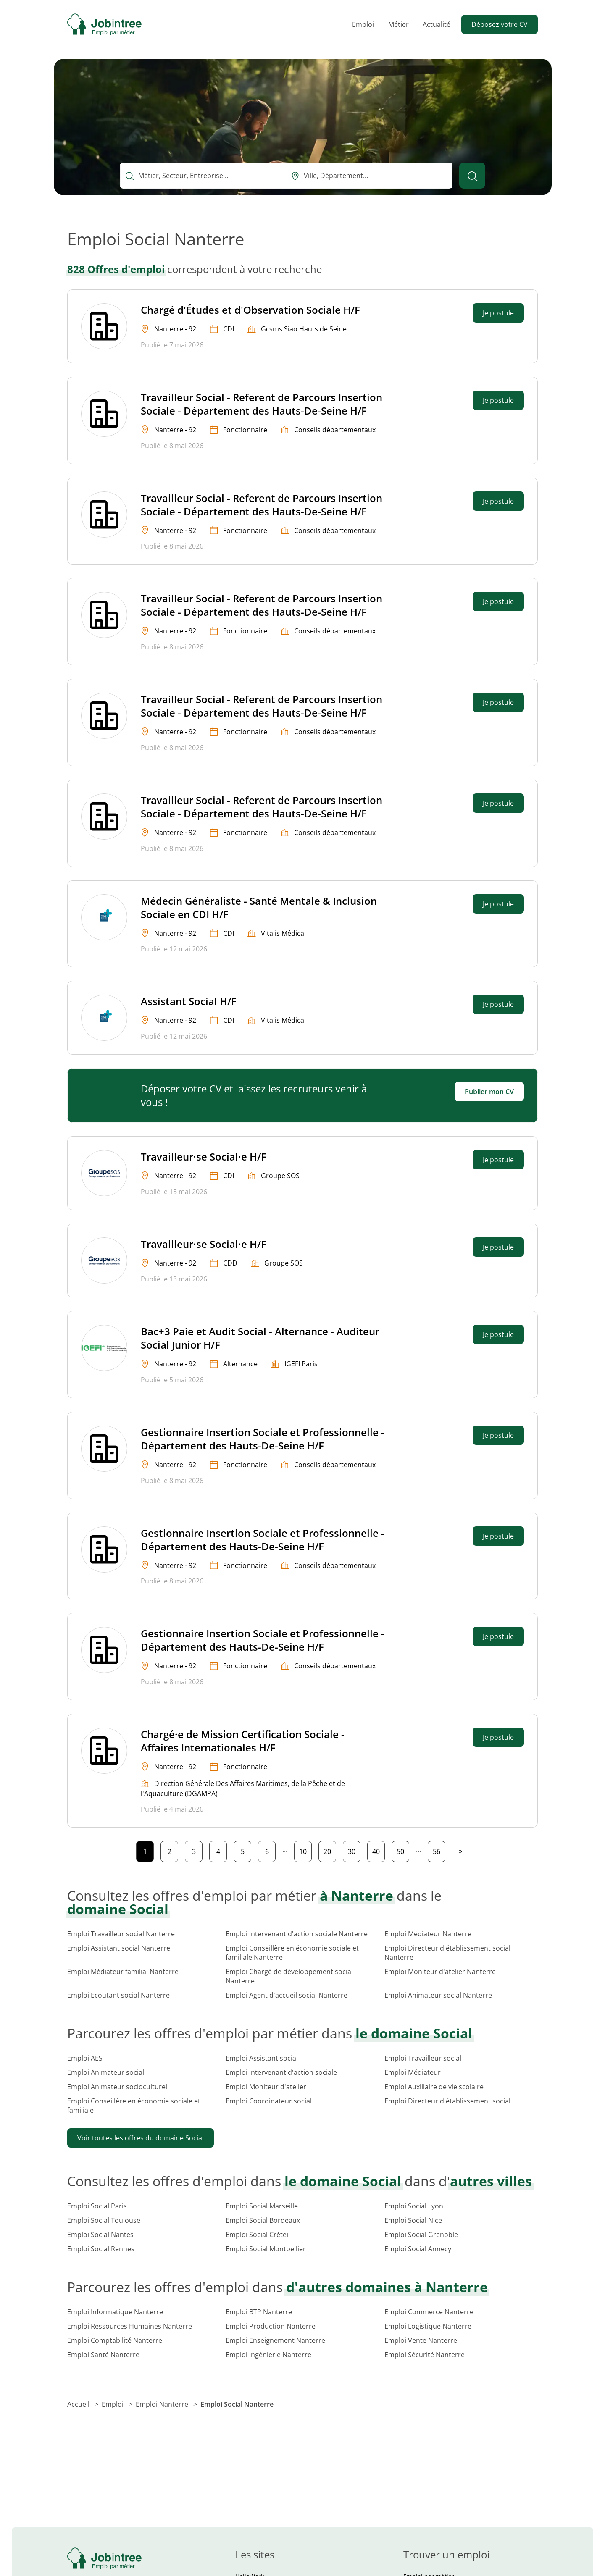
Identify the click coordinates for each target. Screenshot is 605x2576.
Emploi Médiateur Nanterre (427, 1933)
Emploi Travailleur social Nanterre (121, 1933)
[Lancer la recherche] (472, 176)
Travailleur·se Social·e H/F (203, 1156)
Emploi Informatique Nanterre (115, 2311)
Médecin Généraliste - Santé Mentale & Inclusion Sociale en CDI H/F (259, 907)
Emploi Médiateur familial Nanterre (123, 1971)
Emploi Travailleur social (422, 2058)
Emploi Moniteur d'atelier (266, 2086)
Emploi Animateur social (105, 2072)
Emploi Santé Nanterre (103, 2354)
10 (305, 1849)
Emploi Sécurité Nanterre (424, 2354)
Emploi (363, 24)
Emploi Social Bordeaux (263, 2220)
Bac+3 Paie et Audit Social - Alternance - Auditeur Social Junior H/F (260, 1338)
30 (354, 1849)
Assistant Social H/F (189, 1001)
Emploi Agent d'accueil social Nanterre (286, 1995)
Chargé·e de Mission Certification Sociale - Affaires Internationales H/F (243, 1740)
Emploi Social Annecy (417, 2248)
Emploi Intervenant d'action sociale (281, 2072)
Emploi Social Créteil (258, 2234)
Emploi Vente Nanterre (420, 2340)
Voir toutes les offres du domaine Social (140, 2138)
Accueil (79, 2404)
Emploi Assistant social (262, 2058)
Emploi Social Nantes (100, 2234)
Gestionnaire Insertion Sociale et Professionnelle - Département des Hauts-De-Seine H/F (262, 1438)
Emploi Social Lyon (413, 2206)
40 (378, 1849)
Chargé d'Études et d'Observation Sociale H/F (250, 310)
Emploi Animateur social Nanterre (438, 1995)
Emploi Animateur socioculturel (117, 2086)
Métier (398, 24)
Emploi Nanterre (163, 2404)
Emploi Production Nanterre (271, 2326)
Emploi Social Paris (97, 2206)
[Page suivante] (460, 1851)
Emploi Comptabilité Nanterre (114, 2340)
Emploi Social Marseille (262, 2206)
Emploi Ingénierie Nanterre (268, 2354)
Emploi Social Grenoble (421, 2234)
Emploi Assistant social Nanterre (118, 1948)
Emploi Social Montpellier (266, 2248)
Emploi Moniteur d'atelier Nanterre (440, 1971)
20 (330, 1849)
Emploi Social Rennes (100, 2248)
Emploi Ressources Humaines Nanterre (129, 2326)
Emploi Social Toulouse (103, 2220)
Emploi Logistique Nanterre (427, 2326)
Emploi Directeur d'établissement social (447, 2101)
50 (403, 1849)
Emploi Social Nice (413, 2220)
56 (439, 1849)
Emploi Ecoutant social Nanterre (118, 1995)
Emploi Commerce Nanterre (428, 2311)
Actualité (436, 24)
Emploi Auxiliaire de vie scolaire (434, 2086)
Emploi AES (85, 2058)
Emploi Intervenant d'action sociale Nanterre (297, 1933)
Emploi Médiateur (412, 2072)
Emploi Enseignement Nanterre (275, 2340)
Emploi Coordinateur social (269, 2101)
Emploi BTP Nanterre (259, 2311)
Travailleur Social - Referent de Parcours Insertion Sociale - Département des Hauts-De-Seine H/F (261, 404)
